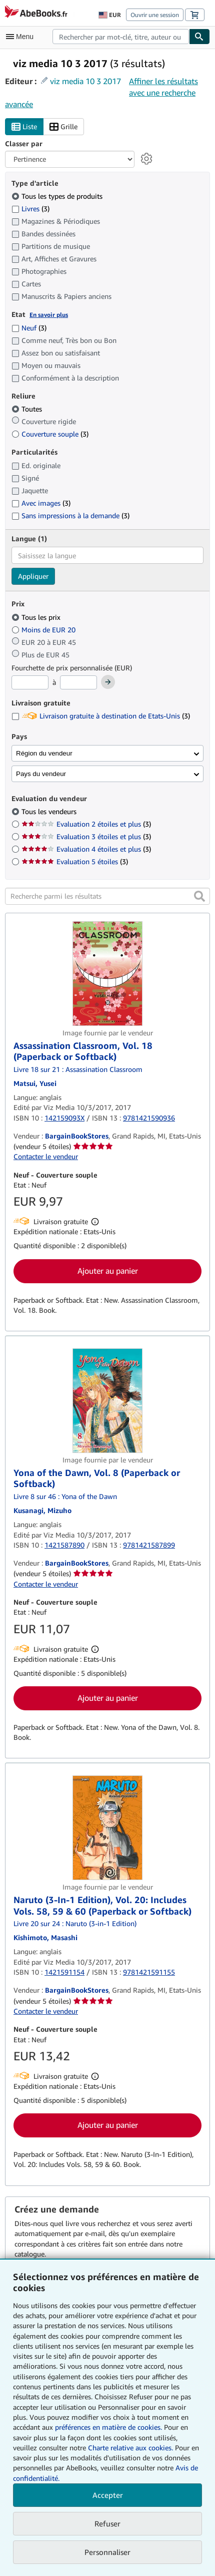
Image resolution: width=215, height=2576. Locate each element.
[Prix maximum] (78, 682)
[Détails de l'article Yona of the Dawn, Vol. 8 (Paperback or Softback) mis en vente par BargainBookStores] (108, 1400)
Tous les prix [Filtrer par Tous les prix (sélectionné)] (37, 617)
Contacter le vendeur (46, 1156)
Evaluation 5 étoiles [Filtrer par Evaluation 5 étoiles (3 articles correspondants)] (75, 861)
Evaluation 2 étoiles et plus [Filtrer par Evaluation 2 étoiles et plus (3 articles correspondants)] (86, 824)
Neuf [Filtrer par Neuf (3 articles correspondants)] (29, 327)
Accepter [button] (107, 2494)
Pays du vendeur (41, 774)
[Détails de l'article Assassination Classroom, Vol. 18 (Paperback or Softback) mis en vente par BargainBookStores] (108, 973)
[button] (199, 896)
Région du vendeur (44, 753)
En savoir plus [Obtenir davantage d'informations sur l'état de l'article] (49, 314)
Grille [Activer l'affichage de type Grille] (64, 127)
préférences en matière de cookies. (108, 2427)
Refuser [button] (107, 2523)
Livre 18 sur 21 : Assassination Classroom (78, 1069)
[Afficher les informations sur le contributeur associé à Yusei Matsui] (35, 1083)
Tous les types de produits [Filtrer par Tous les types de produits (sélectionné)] (58, 196)
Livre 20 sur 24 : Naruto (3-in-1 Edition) (75, 1923)
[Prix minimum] (30, 682)
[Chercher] (200, 36)
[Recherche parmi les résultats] (107, 896)
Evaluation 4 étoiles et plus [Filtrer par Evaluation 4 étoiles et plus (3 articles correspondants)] (86, 849)
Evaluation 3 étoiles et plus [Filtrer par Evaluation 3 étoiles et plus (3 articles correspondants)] (86, 836)
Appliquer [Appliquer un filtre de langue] (33, 576)
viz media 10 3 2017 (85, 81)
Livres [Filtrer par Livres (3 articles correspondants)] (31, 208)
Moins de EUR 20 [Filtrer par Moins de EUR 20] (45, 629)
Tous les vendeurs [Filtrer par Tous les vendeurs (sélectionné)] (50, 811)
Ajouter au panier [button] (108, 1271)
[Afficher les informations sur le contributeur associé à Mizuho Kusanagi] (43, 1510)
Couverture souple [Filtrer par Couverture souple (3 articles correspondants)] (50, 434)
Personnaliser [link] (107, 2551)
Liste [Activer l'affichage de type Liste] (24, 127)
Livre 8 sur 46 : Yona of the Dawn (65, 1496)
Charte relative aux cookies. (131, 2447)
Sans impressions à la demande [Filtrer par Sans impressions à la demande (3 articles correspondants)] (71, 515)
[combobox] (120, 36)
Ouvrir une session (154, 15)
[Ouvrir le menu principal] (22, 36)
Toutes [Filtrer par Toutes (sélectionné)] (28, 409)
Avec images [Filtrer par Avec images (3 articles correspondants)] (41, 503)
